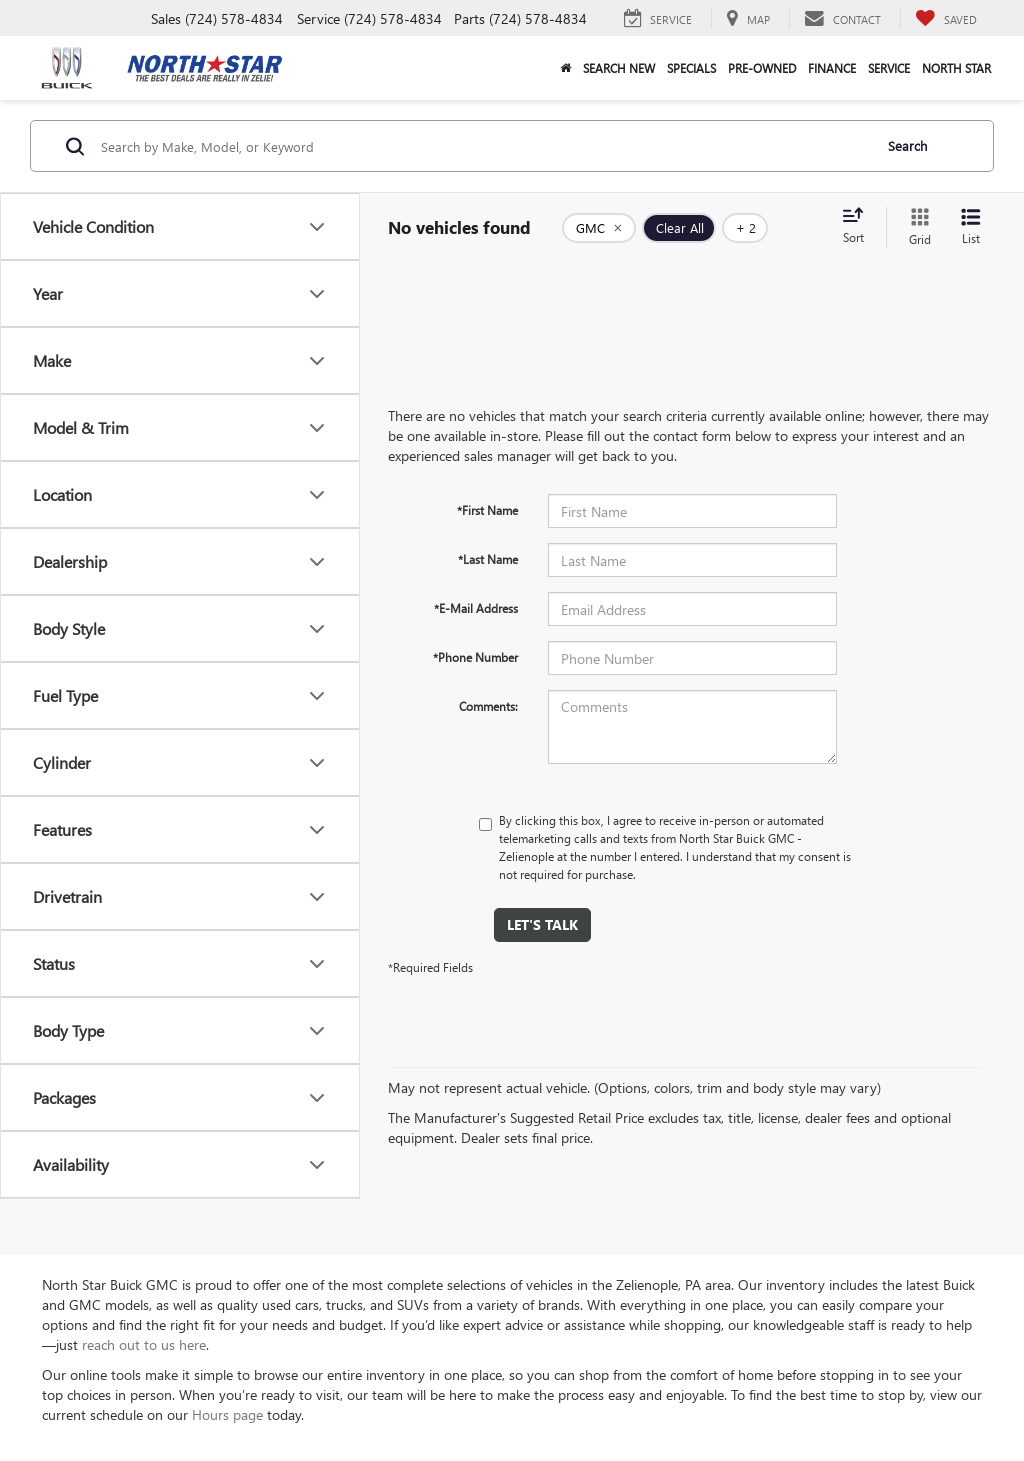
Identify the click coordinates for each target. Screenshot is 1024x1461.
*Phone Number (475, 657)
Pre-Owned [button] (762, 68)
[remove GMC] (599, 228)
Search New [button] (619, 68)
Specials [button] (691, 68)
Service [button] (889, 68)
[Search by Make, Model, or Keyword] (483, 146)
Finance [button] (832, 68)
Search (907, 145)
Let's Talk (542, 924)
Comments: (488, 706)
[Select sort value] (859, 227)
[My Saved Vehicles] (946, 19)
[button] (565, 68)
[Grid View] (916, 227)
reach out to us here (144, 1344)
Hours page (227, 1414)
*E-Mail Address (476, 608)
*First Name (487, 510)
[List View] (971, 227)
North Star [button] (956, 68)
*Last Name (488, 559)
